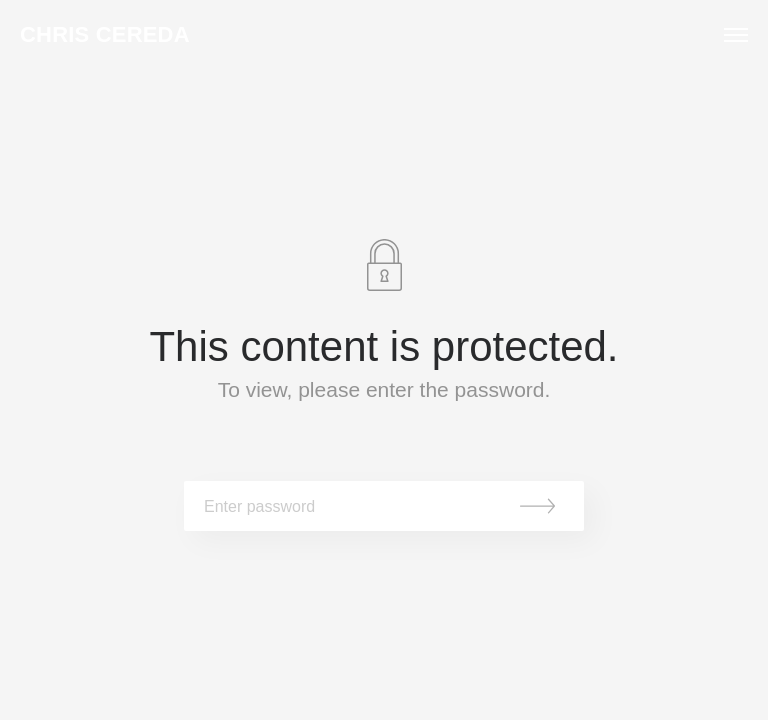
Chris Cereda (105, 35)
